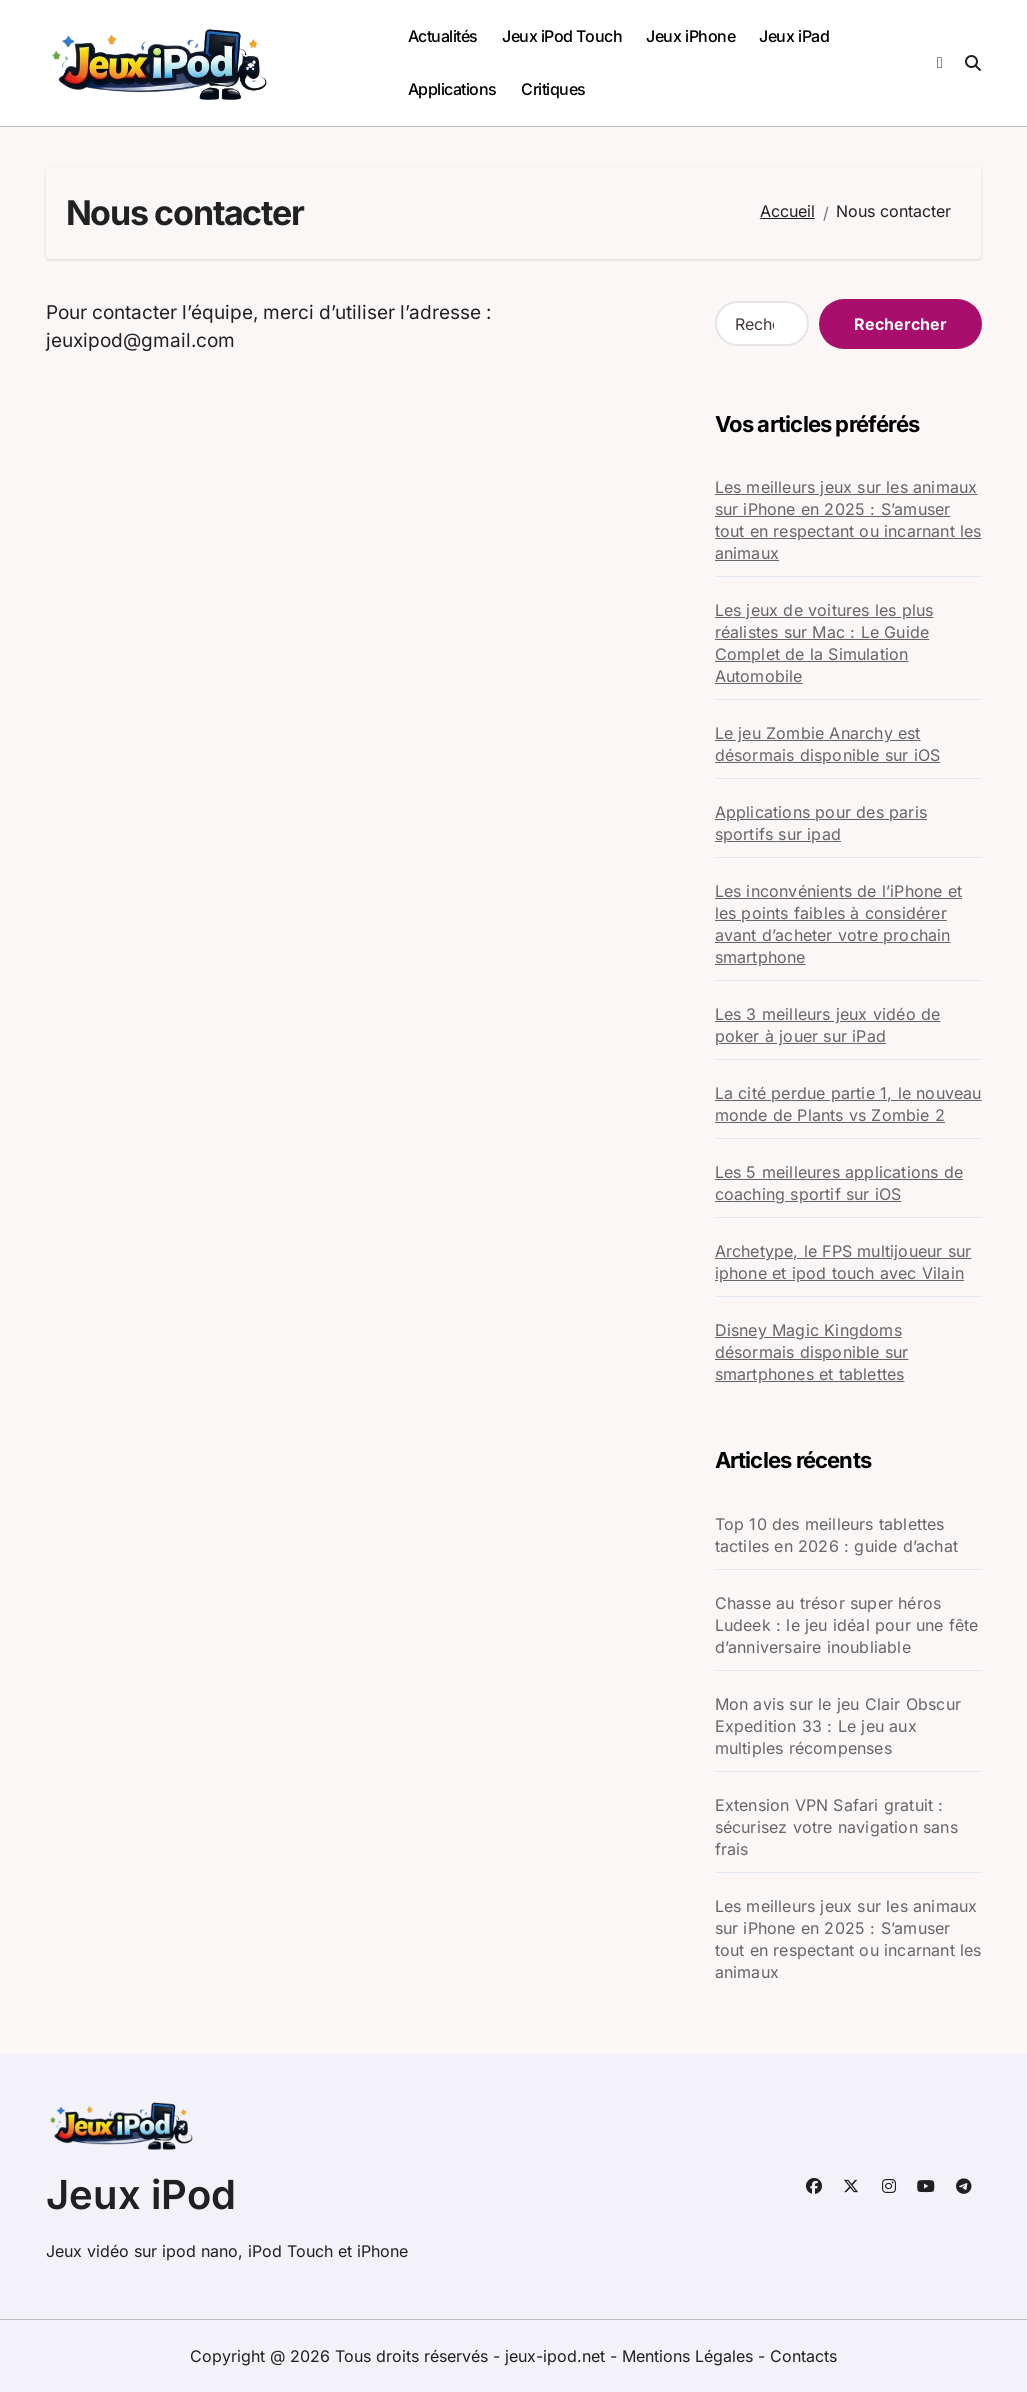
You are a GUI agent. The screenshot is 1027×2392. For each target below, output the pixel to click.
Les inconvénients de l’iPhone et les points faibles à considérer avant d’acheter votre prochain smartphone (838, 924)
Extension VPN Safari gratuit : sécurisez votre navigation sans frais (836, 1827)
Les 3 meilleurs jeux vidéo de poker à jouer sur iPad (828, 1025)
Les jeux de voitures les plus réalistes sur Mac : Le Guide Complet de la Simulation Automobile (824, 643)
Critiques (553, 89)
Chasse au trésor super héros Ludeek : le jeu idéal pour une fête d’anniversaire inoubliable (847, 1625)
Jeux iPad (794, 36)
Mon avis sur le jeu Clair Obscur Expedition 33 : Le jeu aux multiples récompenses (838, 1726)
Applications (452, 89)
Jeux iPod (141, 2194)
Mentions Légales (690, 2356)
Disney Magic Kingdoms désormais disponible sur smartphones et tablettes (812, 1352)
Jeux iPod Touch (562, 36)
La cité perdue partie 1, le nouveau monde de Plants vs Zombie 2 (848, 1104)
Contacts (803, 2356)
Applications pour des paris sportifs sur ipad (821, 823)
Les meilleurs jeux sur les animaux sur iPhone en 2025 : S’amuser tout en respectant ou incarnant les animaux (848, 520)
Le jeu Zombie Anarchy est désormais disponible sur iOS (828, 744)
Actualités (443, 36)
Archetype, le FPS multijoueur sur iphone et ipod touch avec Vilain (843, 1262)
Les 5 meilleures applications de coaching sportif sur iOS (839, 1183)
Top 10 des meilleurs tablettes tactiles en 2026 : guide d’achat (836, 1535)
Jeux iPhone (690, 36)
